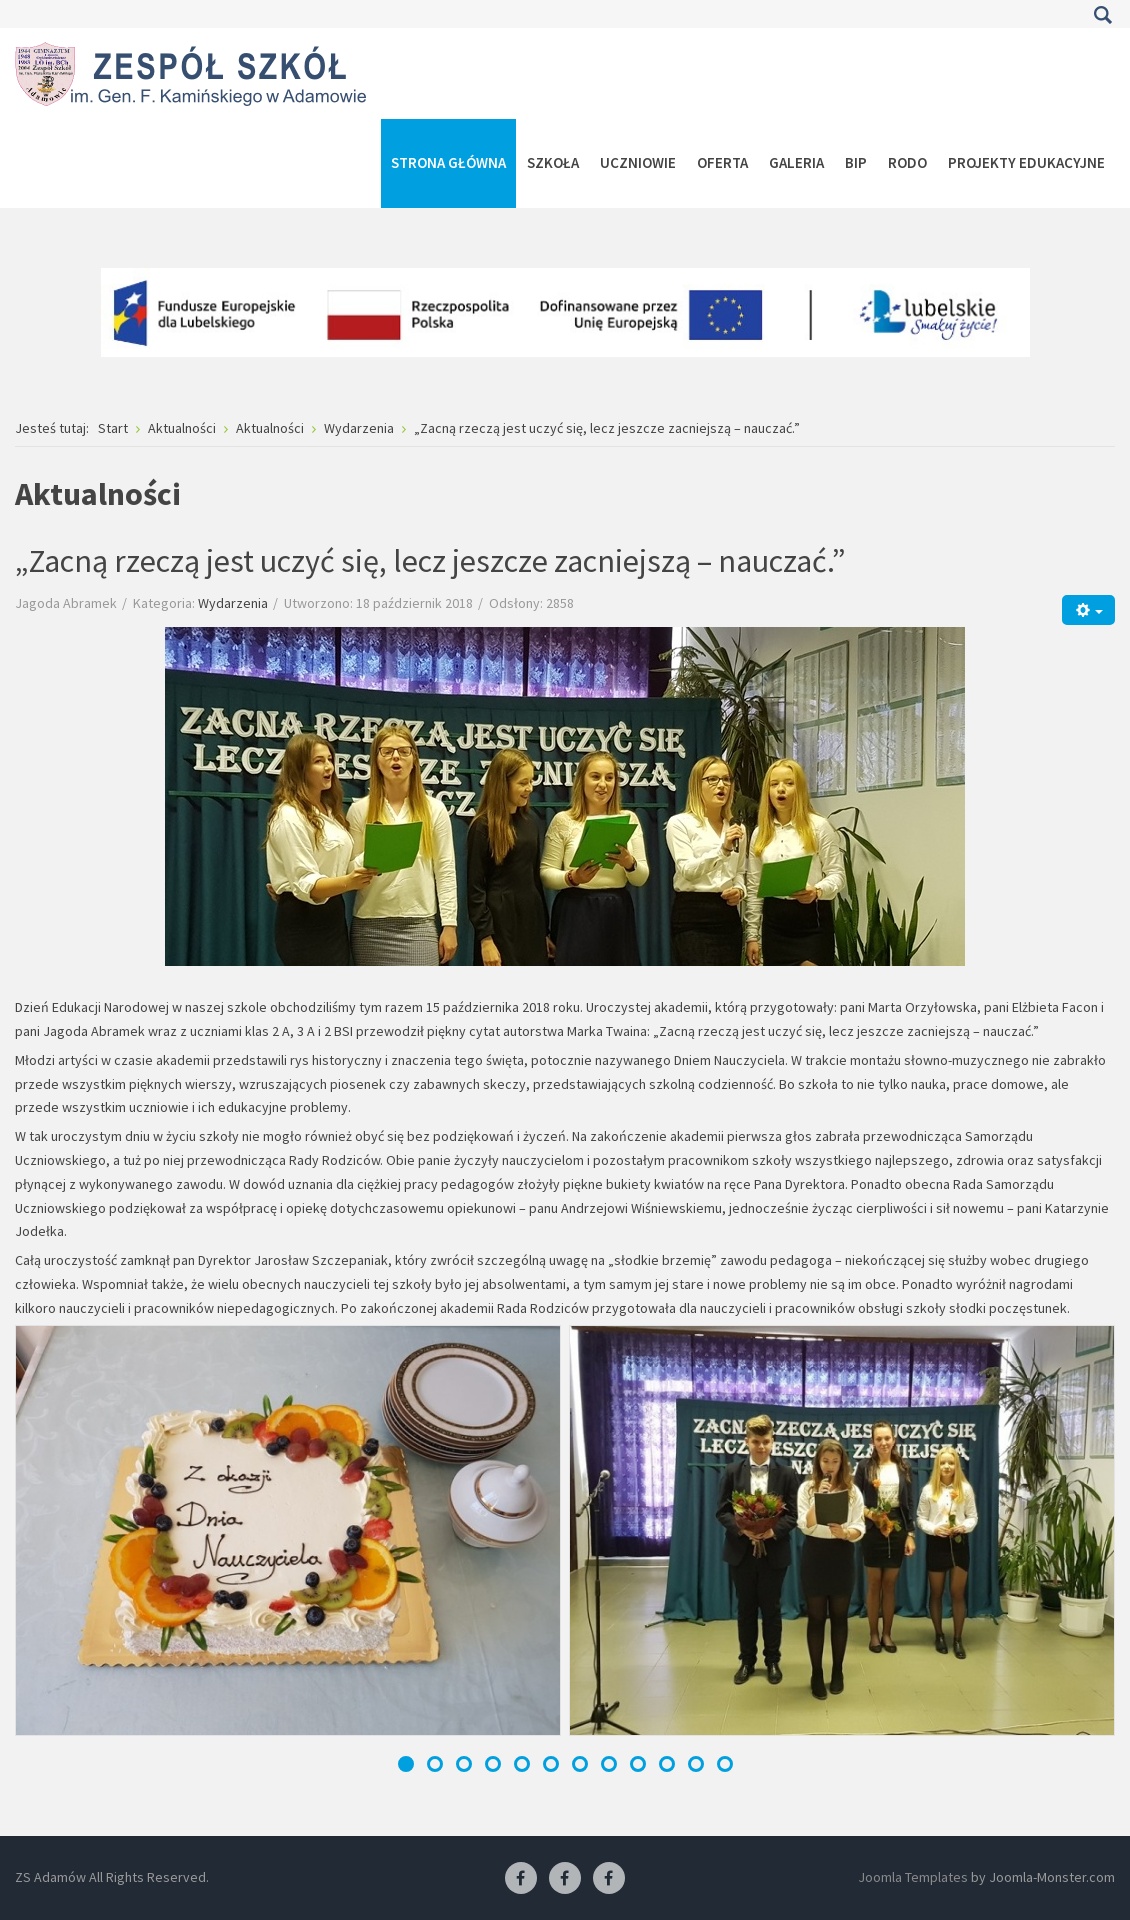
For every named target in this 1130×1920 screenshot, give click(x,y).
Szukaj (1102, 15)
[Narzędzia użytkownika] (1088, 609)
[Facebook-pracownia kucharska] (609, 1879)
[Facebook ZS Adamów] (521, 1879)
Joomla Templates (913, 1877)
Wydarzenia (233, 603)
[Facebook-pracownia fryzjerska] (565, 1879)
